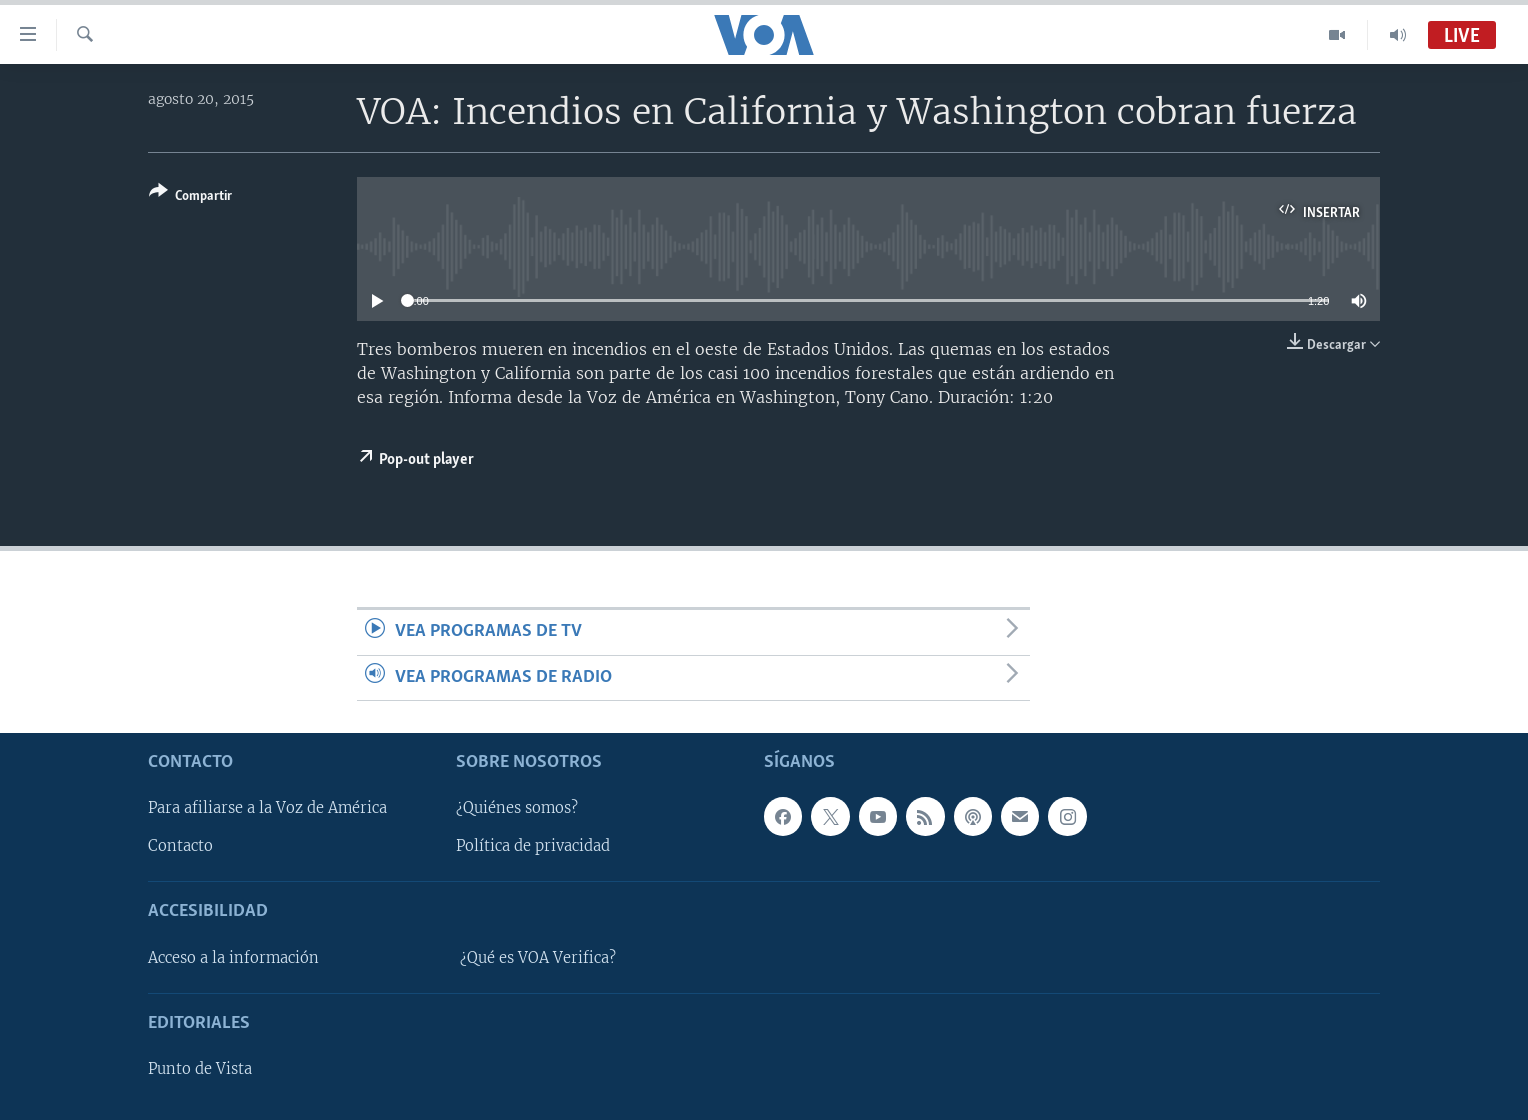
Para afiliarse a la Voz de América (267, 808)
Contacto (180, 846)
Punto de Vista (200, 1069)
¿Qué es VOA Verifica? (538, 958)
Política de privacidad (533, 846)
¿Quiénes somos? (517, 808)
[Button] (190, 197)
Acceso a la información (233, 958)
